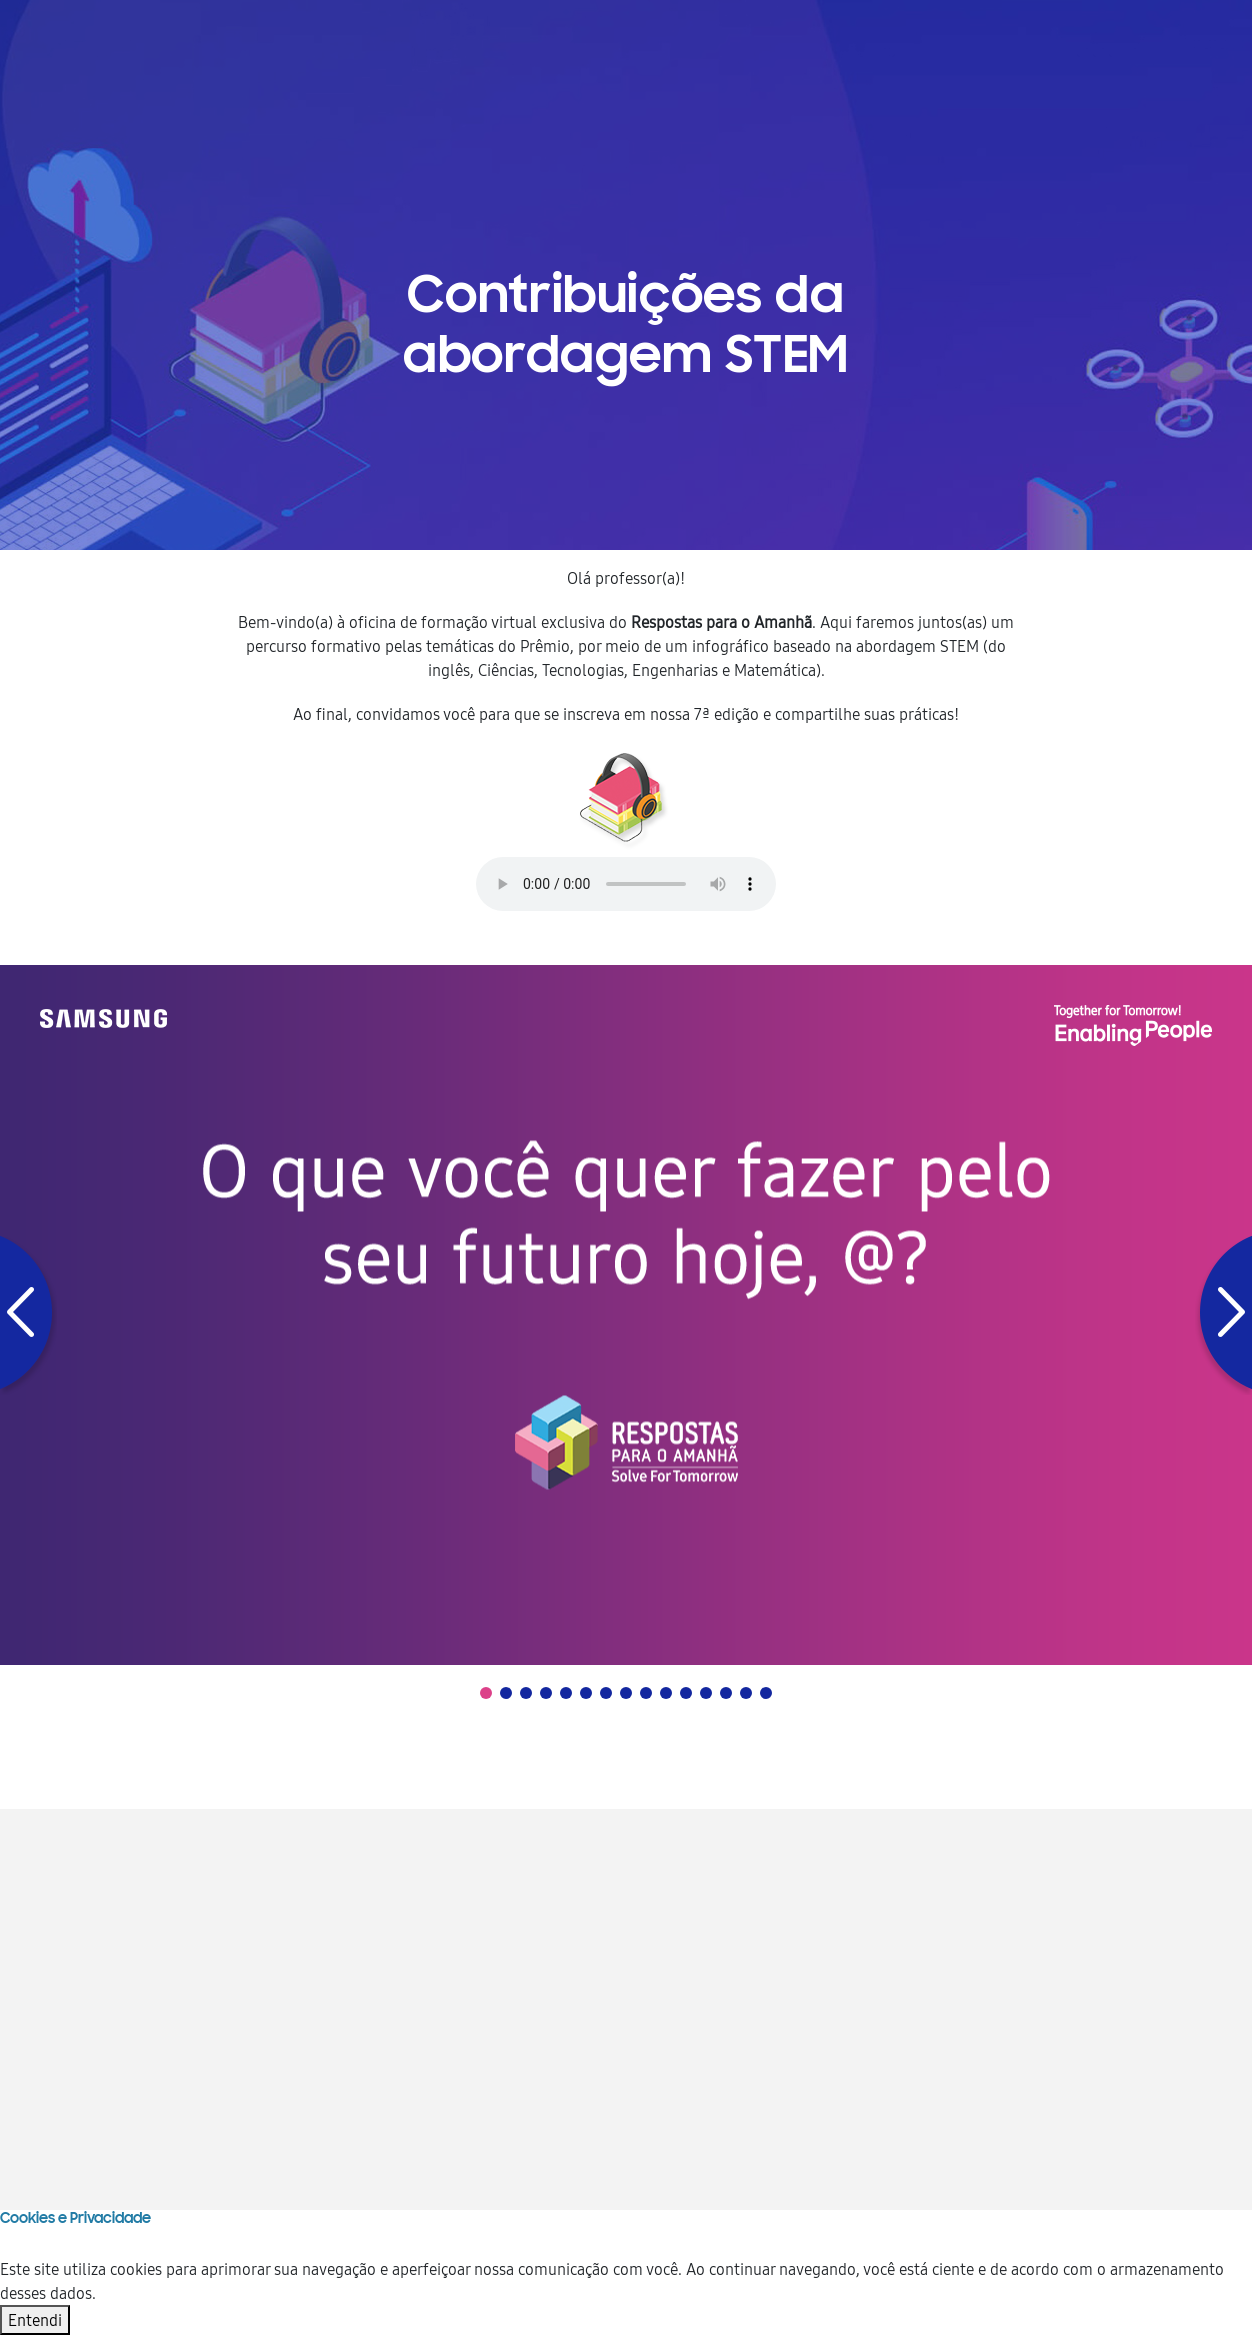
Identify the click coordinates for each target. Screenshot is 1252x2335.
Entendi (35, 2320)
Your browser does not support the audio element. (626, 884)
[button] (28, 1315)
